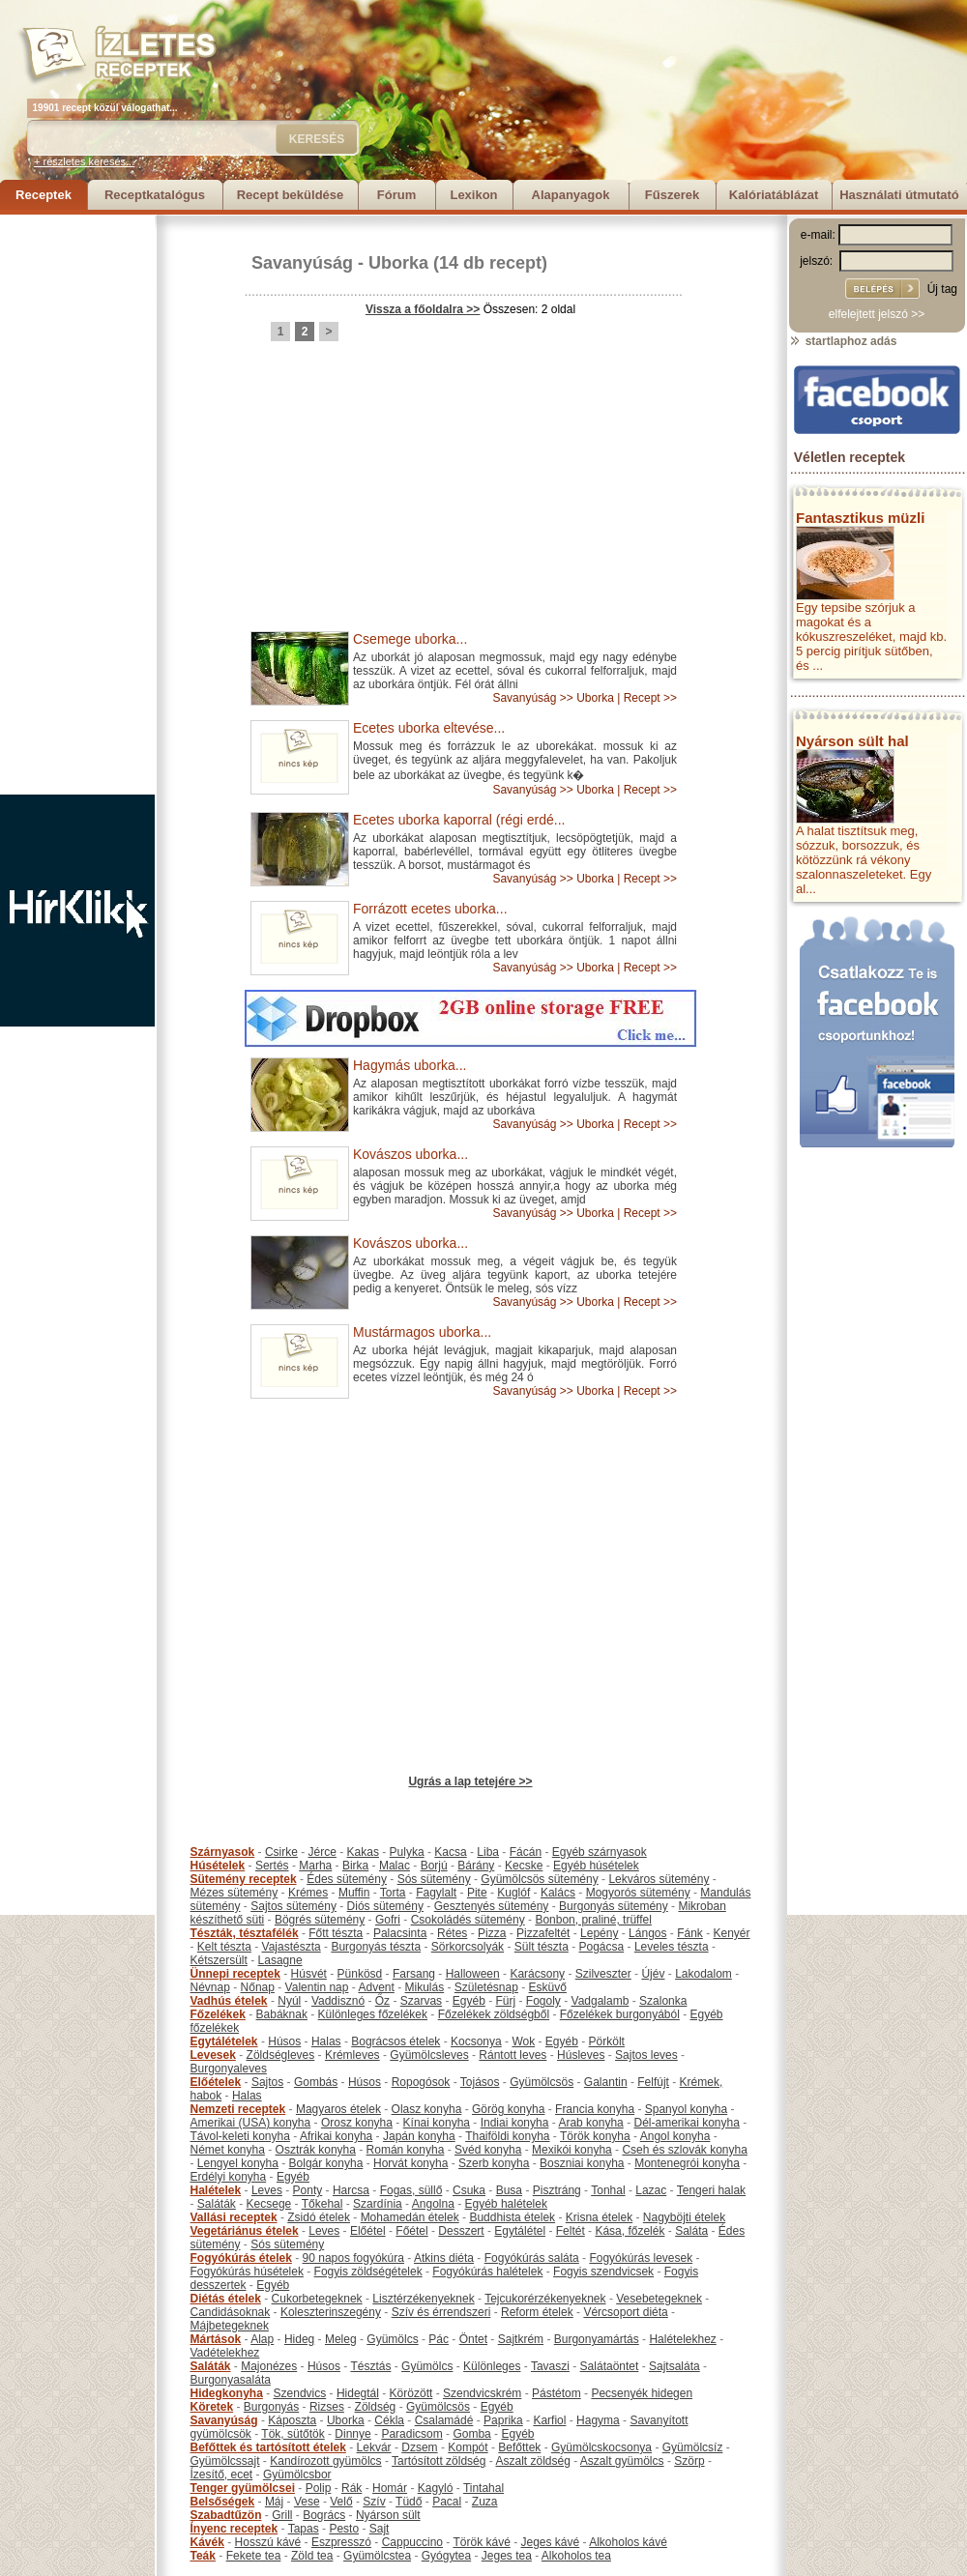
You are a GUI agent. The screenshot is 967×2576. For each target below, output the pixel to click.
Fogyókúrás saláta (531, 2258)
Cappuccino (412, 2542)
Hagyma (598, 2420)
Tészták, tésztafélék (244, 1933)
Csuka (469, 2190)
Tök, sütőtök (292, 2434)
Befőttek (519, 2447)
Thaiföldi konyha (507, 2136)
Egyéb (469, 2001)
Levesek (213, 2055)
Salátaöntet (609, 2366)
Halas (326, 2041)
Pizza (492, 1933)
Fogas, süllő (411, 2190)
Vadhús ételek (229, 2001)
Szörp (689, 2461)
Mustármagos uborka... (422, 1332)
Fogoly (543, 2001)
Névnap (210, 1987)
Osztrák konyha (316, 2149)
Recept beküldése (290, 195)
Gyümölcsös (541, 2082)
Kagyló (436, 2488)
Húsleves (580, 2055)
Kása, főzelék (629, 2231)
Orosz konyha (357, 2122)
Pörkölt (607, 2041)
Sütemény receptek (243, 1879)
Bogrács (324, 2515)
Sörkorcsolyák (467, 1947)
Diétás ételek (225, 2298)
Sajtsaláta (674, 2366)
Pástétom (556, 2393)
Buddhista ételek (512, 2217)
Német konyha (227, 2149)
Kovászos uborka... (410, 1154)
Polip (319, 2488)
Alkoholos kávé (628, 2542)
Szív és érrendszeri (441, 2312)
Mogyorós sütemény (638, 1892)
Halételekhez (682, 2339)
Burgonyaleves (228, 2068)
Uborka (398, 263)
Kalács (558, 1892)
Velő (341, 2501)
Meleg (341, 2339)
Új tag (942, 289)
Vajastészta (291, 1947)
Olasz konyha (427, 2109)
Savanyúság (302, 263)
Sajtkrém (520, 2339)
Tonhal (608, 2190)
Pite (477, 1892)
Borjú (434, 1865)
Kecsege (269, 2204)
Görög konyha (508, 2109)
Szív (374, 2501)
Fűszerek (672, 195)
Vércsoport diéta (625, 2312)
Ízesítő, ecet (221, 2474)
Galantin (606, 2082)
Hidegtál (358, 2393)
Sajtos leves (646, 2055)
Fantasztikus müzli (860, 517)
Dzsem (419, 2447)
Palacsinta (399, 1933)
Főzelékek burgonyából (620, 2014)
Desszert (461, 2231)
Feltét (570, 2231)
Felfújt (653, 2082)
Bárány (475, 1865)
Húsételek (218, 1865)
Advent (376, 1987)
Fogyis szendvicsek (603, 2271)
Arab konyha (590, 2122)
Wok (523, 2041)
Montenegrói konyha (687, 2163)
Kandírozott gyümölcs (325, 2461)
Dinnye (352, 2434)
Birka (355, 1865)
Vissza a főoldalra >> (423, 309)
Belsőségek (222, 2501)
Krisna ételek (599, 2217)
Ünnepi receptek (235, 1974)
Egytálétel (519, 2231)
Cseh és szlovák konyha (684, 2149)
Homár (389, 2488)
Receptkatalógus (154, 195)
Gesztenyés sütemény (491, 1906)
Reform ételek (537, 2312)
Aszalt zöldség (532, 2461)
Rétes (452, 1933)
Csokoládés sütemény (468, 1919)
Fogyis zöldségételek (368, 2271)
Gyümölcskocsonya (601, 2447)
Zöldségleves (281, 2055)
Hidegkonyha (226, 2393)
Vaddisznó (338, 2001)
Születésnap (486, 1987)
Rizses (326, 2407)
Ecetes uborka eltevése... (429, 728)
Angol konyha (675, 2136)
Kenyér (732, 1933)
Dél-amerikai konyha (686, 2122)
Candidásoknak (230, 2312)
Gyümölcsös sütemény (539, 1879)
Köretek (212, 2407)
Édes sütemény (347, 1879)
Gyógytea (446, 2555)
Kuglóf (513, 1892)
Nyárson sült (388, 2515)
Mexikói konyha (572, 2149)
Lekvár (374, 2447)
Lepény (599, 1933)
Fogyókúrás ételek (241, 2258)
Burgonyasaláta (230, 2380)
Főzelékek (218, 2014)
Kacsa (450, 1852)
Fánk (690, 1933)
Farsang (414, 1974)
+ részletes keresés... (84, 161)
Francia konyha (594, 2109)
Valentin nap (317, 1987)
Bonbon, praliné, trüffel (593, 1919)
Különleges (491, 2366)
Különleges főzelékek (372, 2014)
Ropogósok (421, 2082)
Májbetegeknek (229, 2325)
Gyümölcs (392, 2339)
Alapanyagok (571, 195)
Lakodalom (703, 1974)
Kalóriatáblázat (773, 195)
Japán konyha (419, 2136)
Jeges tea (507, 2555)
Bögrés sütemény (320, 1919)
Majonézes (269, 2366)
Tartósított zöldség (438, 2461)
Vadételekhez (225, 2352)
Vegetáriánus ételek (244, 2231)
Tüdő (409, 2501)
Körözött (411, 2393)
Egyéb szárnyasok (599, 1852)
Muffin (353, 1892)
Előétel (368, 2231)
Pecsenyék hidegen (641, 2393)
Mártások (216, 2339)
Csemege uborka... (410, 639)
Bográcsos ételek (395, 2041)
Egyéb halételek (506, 2204)
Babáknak (282, 2014)
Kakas (363, 1852)
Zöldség (375, 2407)
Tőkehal (322, 2204)
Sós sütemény (434, 1879)
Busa (509, 2190)
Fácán (526, 1852)
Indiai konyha (515, 2122)
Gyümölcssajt (225, 2461)
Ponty (308, 2190)
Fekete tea (253, 2555)
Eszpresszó (341, 2542)
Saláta (691, 2231)
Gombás (315, 2082)
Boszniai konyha (582, 2163)
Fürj (505, 2001)
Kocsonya (476, 2041)
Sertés (272, 1865)
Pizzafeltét (543, 1933)
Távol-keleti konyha (240, 2136)
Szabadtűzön (226, 2515)
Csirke (281, 1852)
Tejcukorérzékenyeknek (544, 2298)
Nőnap (258, 1987)
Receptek (43, 195)
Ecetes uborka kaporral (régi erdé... (459, 819)
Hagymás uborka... (410, 1065)
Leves (266, 2190)
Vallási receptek (234, 2217)
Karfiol (549, 2420)
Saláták (216, 2204)
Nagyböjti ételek (684, 2217)
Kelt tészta (224, 1947)
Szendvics (300, 2393)
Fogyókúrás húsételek (247, 2271)
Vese (307, 2501)
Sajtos (267, 2082)
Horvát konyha (410, 2163)
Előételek (216, 2082)
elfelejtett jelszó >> (876, 314)
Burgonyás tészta (376, 1947)
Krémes (308, 1892)
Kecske (523, 1865)
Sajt (379, 2528)
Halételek (216, 2190)
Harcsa (351, 2190)
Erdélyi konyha (228, 2177)
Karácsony (537, 1974)
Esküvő (548, 1987)
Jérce (322, 1852)
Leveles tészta (671, 1947)
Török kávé (481, 2542)
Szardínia (377, 2204)
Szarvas (421, 2001)
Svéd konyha (487, 2149)
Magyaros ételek (338, 2109)
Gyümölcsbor (297, 2474)
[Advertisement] (77, 505)
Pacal (446, 2501)
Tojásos (480, 2082)
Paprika (503, 2420)
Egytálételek (224, 2041)
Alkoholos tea (576, 2555)
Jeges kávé (549, 2542)
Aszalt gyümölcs (622, 2461)
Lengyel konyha (237, 2163)
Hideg (299, 2339)
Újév (652, 1974)
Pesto (344, 2528)
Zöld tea (312, 2555)
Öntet (473, 2339)
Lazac (650, 2190)
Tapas (303, 2528)
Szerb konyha (493, 2163)
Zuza (485, 2501)
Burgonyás (271, 2407)
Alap (262, 2339)
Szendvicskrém (482, 2393)
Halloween (473, 1974)
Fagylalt (436, 1892)
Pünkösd (360, 1974)
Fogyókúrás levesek (640, 2258)
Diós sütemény (385, 1906)
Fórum (396, 195)
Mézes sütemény (234, 1892)
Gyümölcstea (377, 2555)
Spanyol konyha (686, 2109)
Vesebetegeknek (659, 2298)
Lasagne (280, 1960)
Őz (382, 2001)
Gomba (471, 2434)
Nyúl (289, 2001)
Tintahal (483, 2488)
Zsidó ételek (318, 2217)
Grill (282, 2515)
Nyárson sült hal (852, 741)
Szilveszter (603, 1974)
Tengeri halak (711, 2190)
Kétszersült (219, 1960)
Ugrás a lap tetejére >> (470, 1781)
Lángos (647, 1933)
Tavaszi (550, 2366)
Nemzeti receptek (238, 2109)
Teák (203, 2555)
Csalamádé (444, 2420)
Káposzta (292, 2420)
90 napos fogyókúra (353, 2258)
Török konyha (595, 2136)
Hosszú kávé (268, 2542)
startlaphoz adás (842, 341)
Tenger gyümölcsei (242, 2488)
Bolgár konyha (326, 2163)
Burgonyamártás (596, 2339)
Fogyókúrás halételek (487, 2271)
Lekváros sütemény (658, 1879)
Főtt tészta (335, 1933)
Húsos (284, 2041)
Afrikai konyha (336, 2136)
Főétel (411, 2231)
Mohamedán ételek (410, 2217)
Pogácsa (602, 1947)
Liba (488, 1852)
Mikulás (424, 1987)
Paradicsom (411, 2434)
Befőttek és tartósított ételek (268, 2447)
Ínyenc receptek (234, 2528)
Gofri (387, 1919)
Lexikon (473, 195)
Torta (393, 1892)
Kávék (207, 2542)
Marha (315, 1865)
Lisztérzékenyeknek (423, 2298)
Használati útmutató (899, 195)
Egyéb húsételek (596, 1865)
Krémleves (352, 2055)
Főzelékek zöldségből (493, 2014)
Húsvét (309, 1974)
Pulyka (407, 1852)
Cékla (389, 2420)
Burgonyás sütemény (613, 1906)
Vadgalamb (600, 2001)
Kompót (467, 2447)
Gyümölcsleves (429, 2055)
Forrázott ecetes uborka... (430, 908)
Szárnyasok (222, 1852)
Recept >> (650, 698)
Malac (394, 1865)
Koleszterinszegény (330, 2312)
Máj (274, 2501)
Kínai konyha (436, 2122)
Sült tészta (541, 1947)
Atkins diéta (444, 2258)
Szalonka (663, 2001)
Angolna (433, 2204)
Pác (438, 2339)
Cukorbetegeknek (317, 2298)
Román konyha (405, 2149)
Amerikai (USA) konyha (250, 2122)
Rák (351, 2488)
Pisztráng (557, 2190)
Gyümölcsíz (692, 2447)
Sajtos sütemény (293, 1906)
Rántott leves (512, 2055)
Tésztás (370, 2366)
